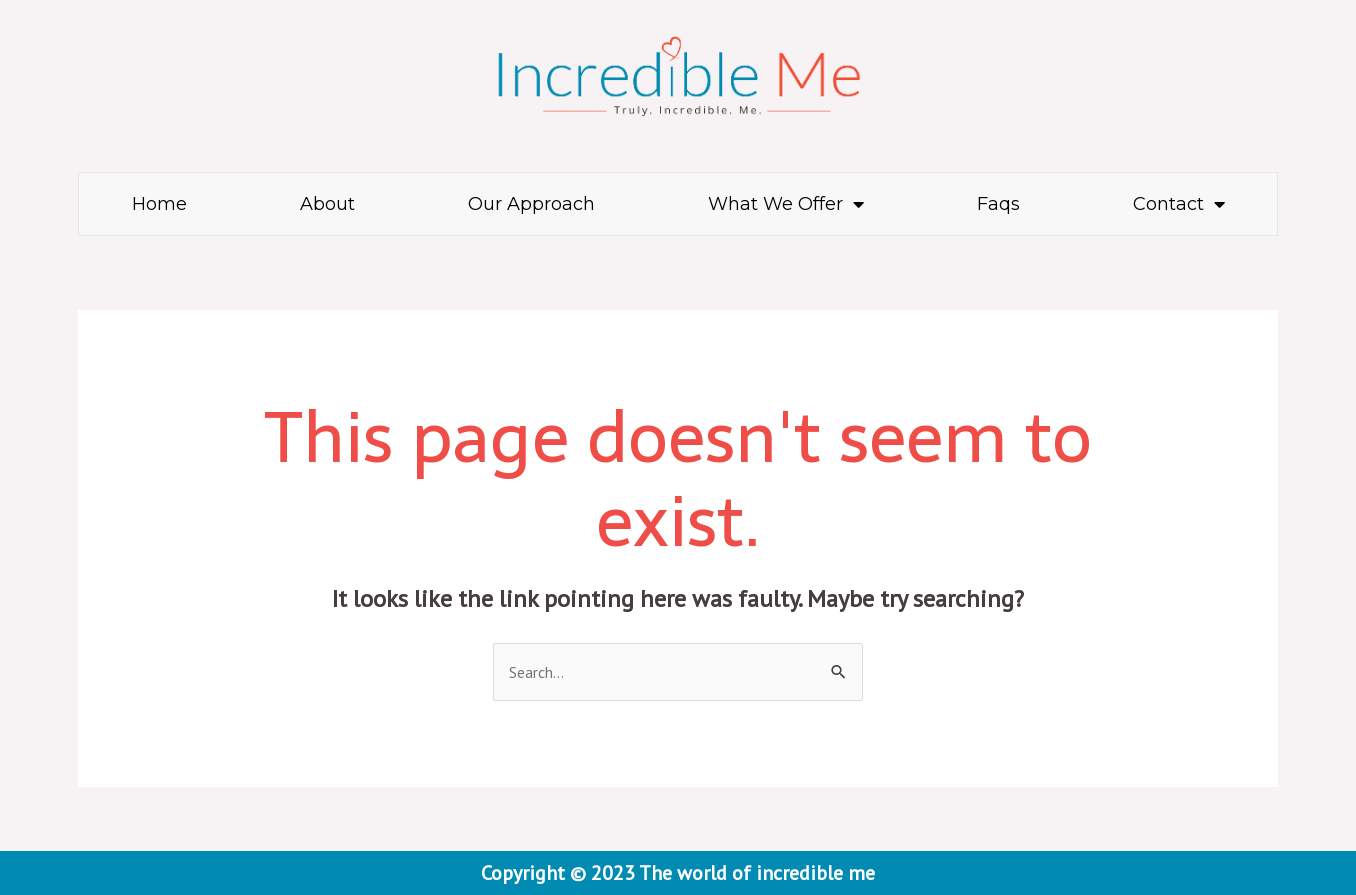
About (327, 204)
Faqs (998, 204)
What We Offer (786, 204)
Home (159, 204)
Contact (1179, 204)
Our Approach (531, 204)
